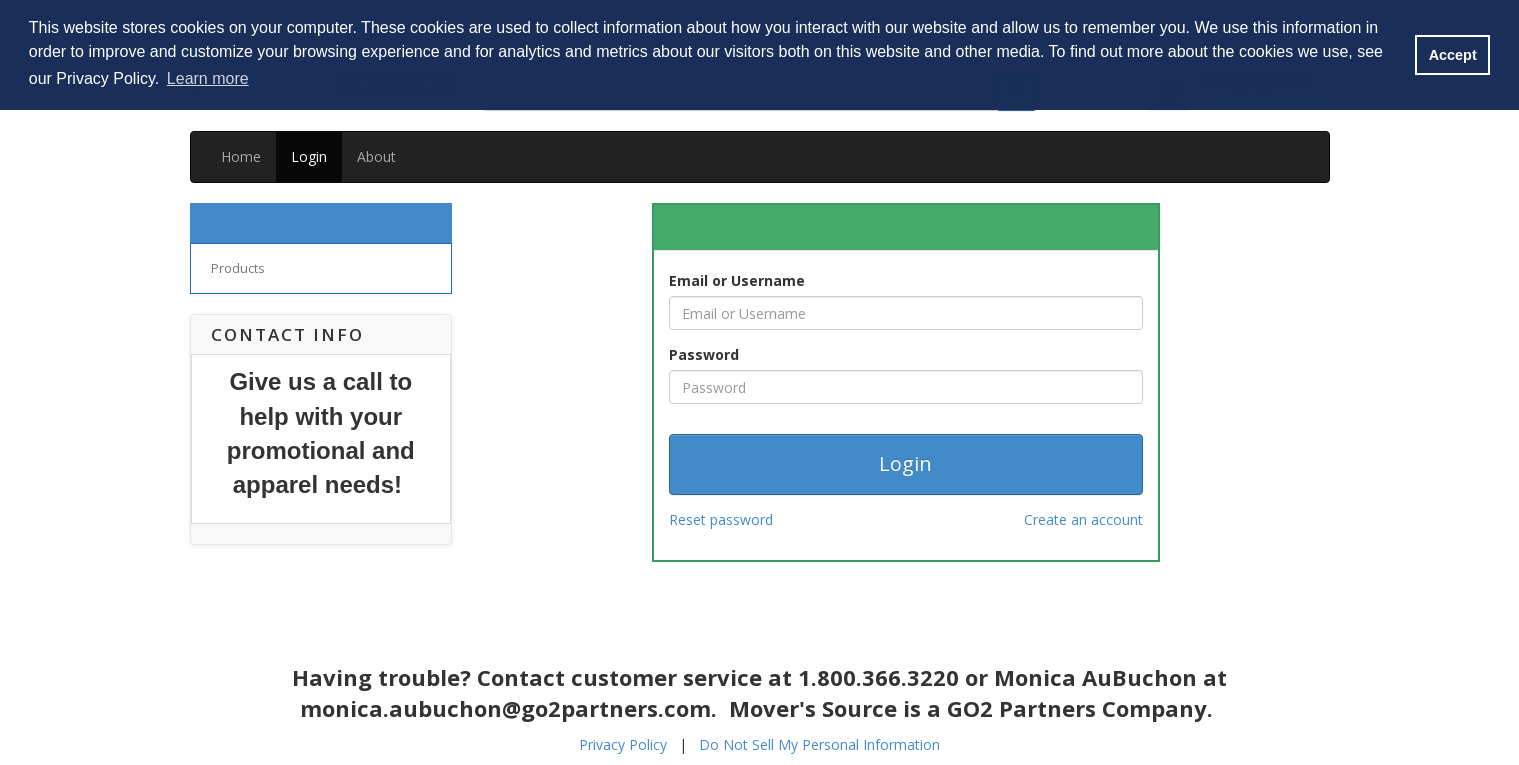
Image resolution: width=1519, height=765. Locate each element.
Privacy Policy (623, 744)
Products (238, 268)
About (376, 156)
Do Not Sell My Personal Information (819, 744)
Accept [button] (1453, 55)
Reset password (721, 519)
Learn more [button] (208, 78)
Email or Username (737, 280)
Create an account (1083, 519)
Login (309, 156)
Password (704, 354)
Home (241, 156)
